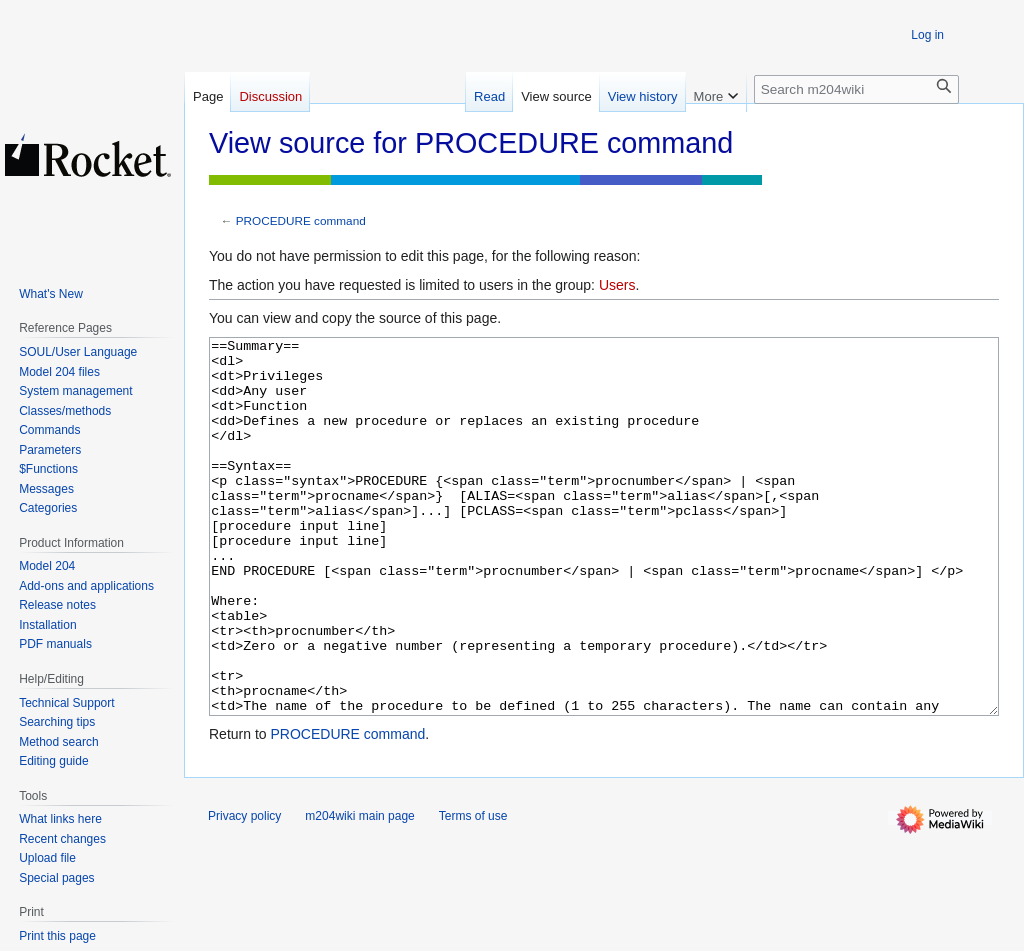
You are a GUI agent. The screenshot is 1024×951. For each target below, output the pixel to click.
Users (617, 285)
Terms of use (473, 891)
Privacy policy (244, 891)
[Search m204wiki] (856, 89)
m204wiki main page (359, 891)
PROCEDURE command (301, 220)
